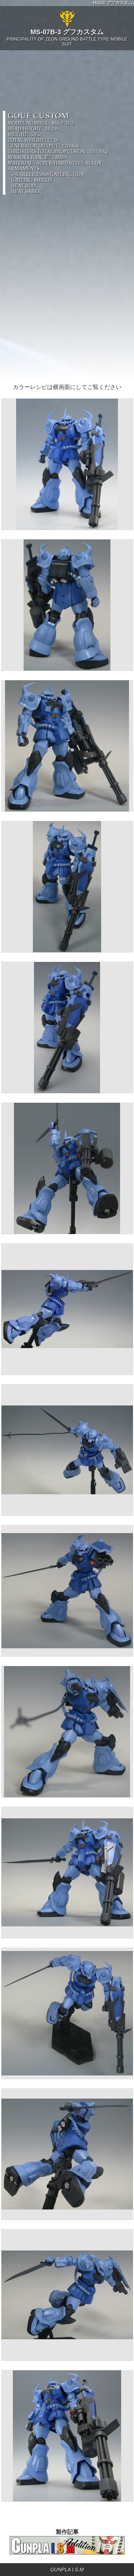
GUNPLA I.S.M (67, 2569)
